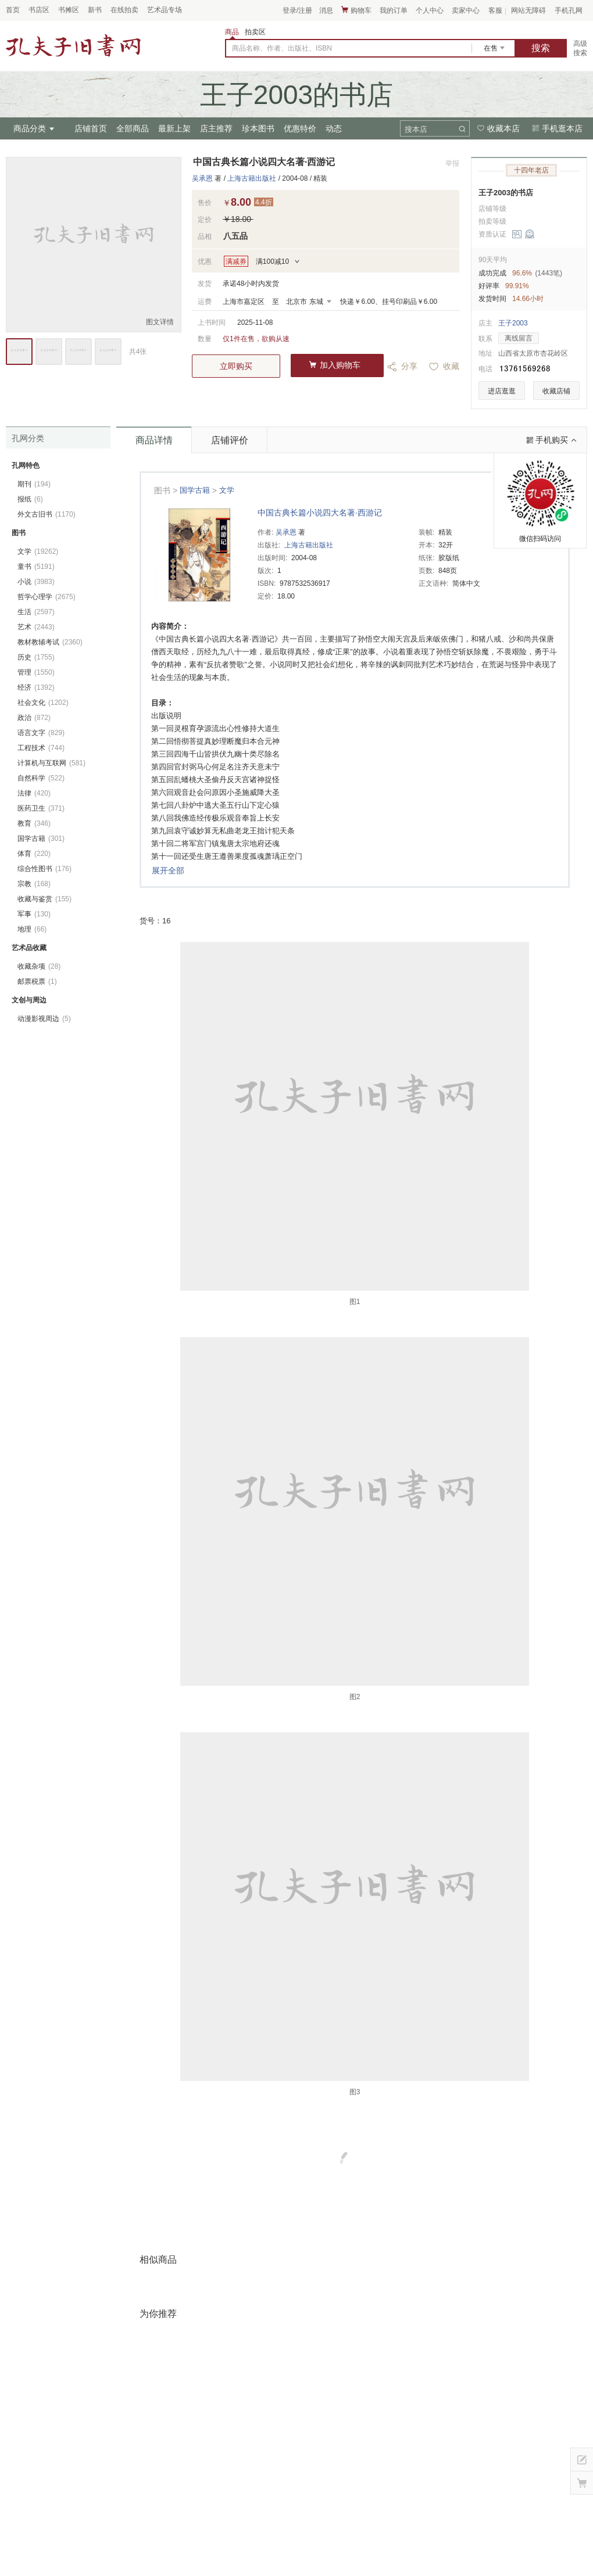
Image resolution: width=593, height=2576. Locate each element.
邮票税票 (37, 981)
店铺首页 (90, 128)
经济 (36, 687)
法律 (34, 793)
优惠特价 (300, 128)
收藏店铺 (556, 391)
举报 (452, 163)
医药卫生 (41, 808)
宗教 (34, 884)
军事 (34, 914)
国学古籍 (195, 490)
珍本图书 (258, 128)
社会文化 (43, 702)
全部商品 (132, 128)
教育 (34, 823)
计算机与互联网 (51, 763)
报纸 (30, 499)
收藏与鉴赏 (44, 899)
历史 (36, 657)
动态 (334, 128)
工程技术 (41, 748)
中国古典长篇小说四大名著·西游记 (320, 512)
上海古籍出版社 (251, 178)
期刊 (34, 484)
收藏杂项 (38, 966)
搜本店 (416, 129)
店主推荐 (216, 128)
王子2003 (513, 323)
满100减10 (272, 261)
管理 (36, 672)
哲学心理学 (46, 597)
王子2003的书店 (505, 192)
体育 (34, 854)
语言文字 (41, 733)
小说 (36, 582)
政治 (34, 718)
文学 (226, 490)
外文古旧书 (46, 514)
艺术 (36, 627)
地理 (32, 929)
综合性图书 (44, 869)
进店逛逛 (502, 391)
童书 (36, 567)
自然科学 (41, 778)
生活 (36, 612)
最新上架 (174, 128)
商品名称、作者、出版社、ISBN (282, 48)
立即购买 (236, 366)
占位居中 (73, 45)
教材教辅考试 (50, 642)
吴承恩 (202, 178)
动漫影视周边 (44, 1019)
